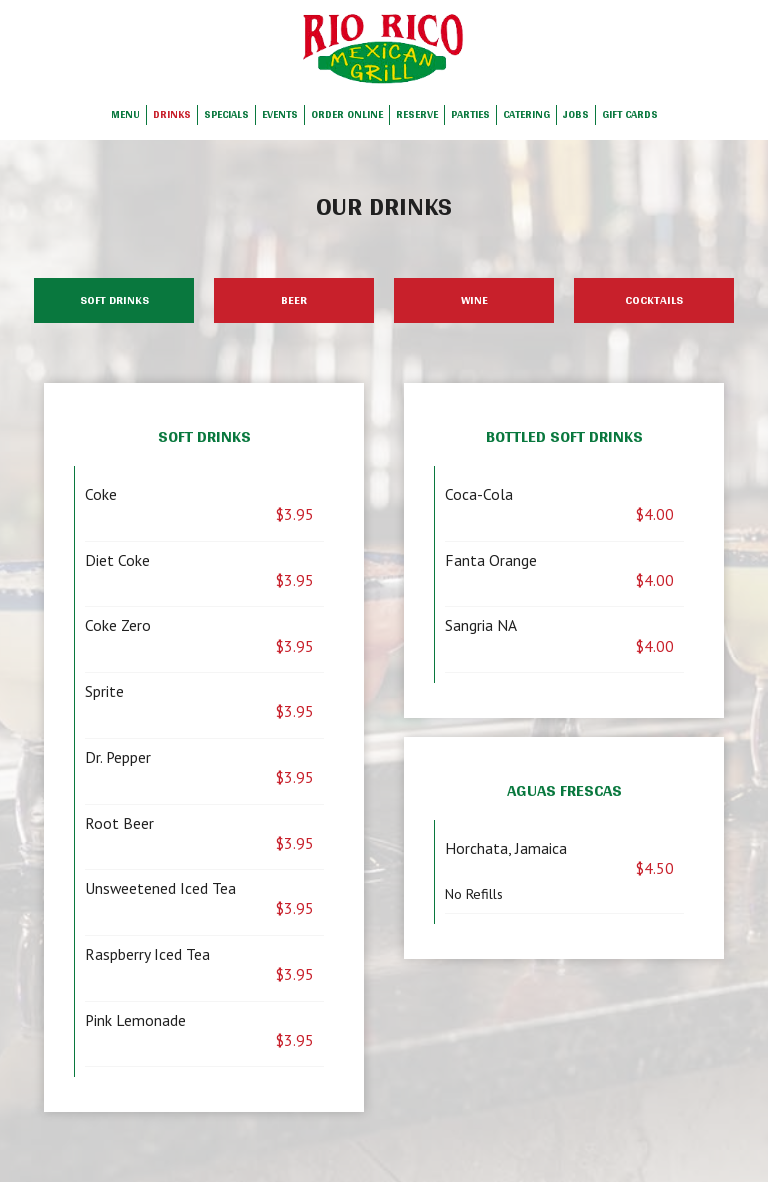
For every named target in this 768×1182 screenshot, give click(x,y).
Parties (470, 115)
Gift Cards (630, 115)
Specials (226, 115)
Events (280, 115)
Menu (125, 115)
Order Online (347, 115)
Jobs (576, 115)
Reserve (417, 115)
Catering (526, 115)
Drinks (172, 115)
